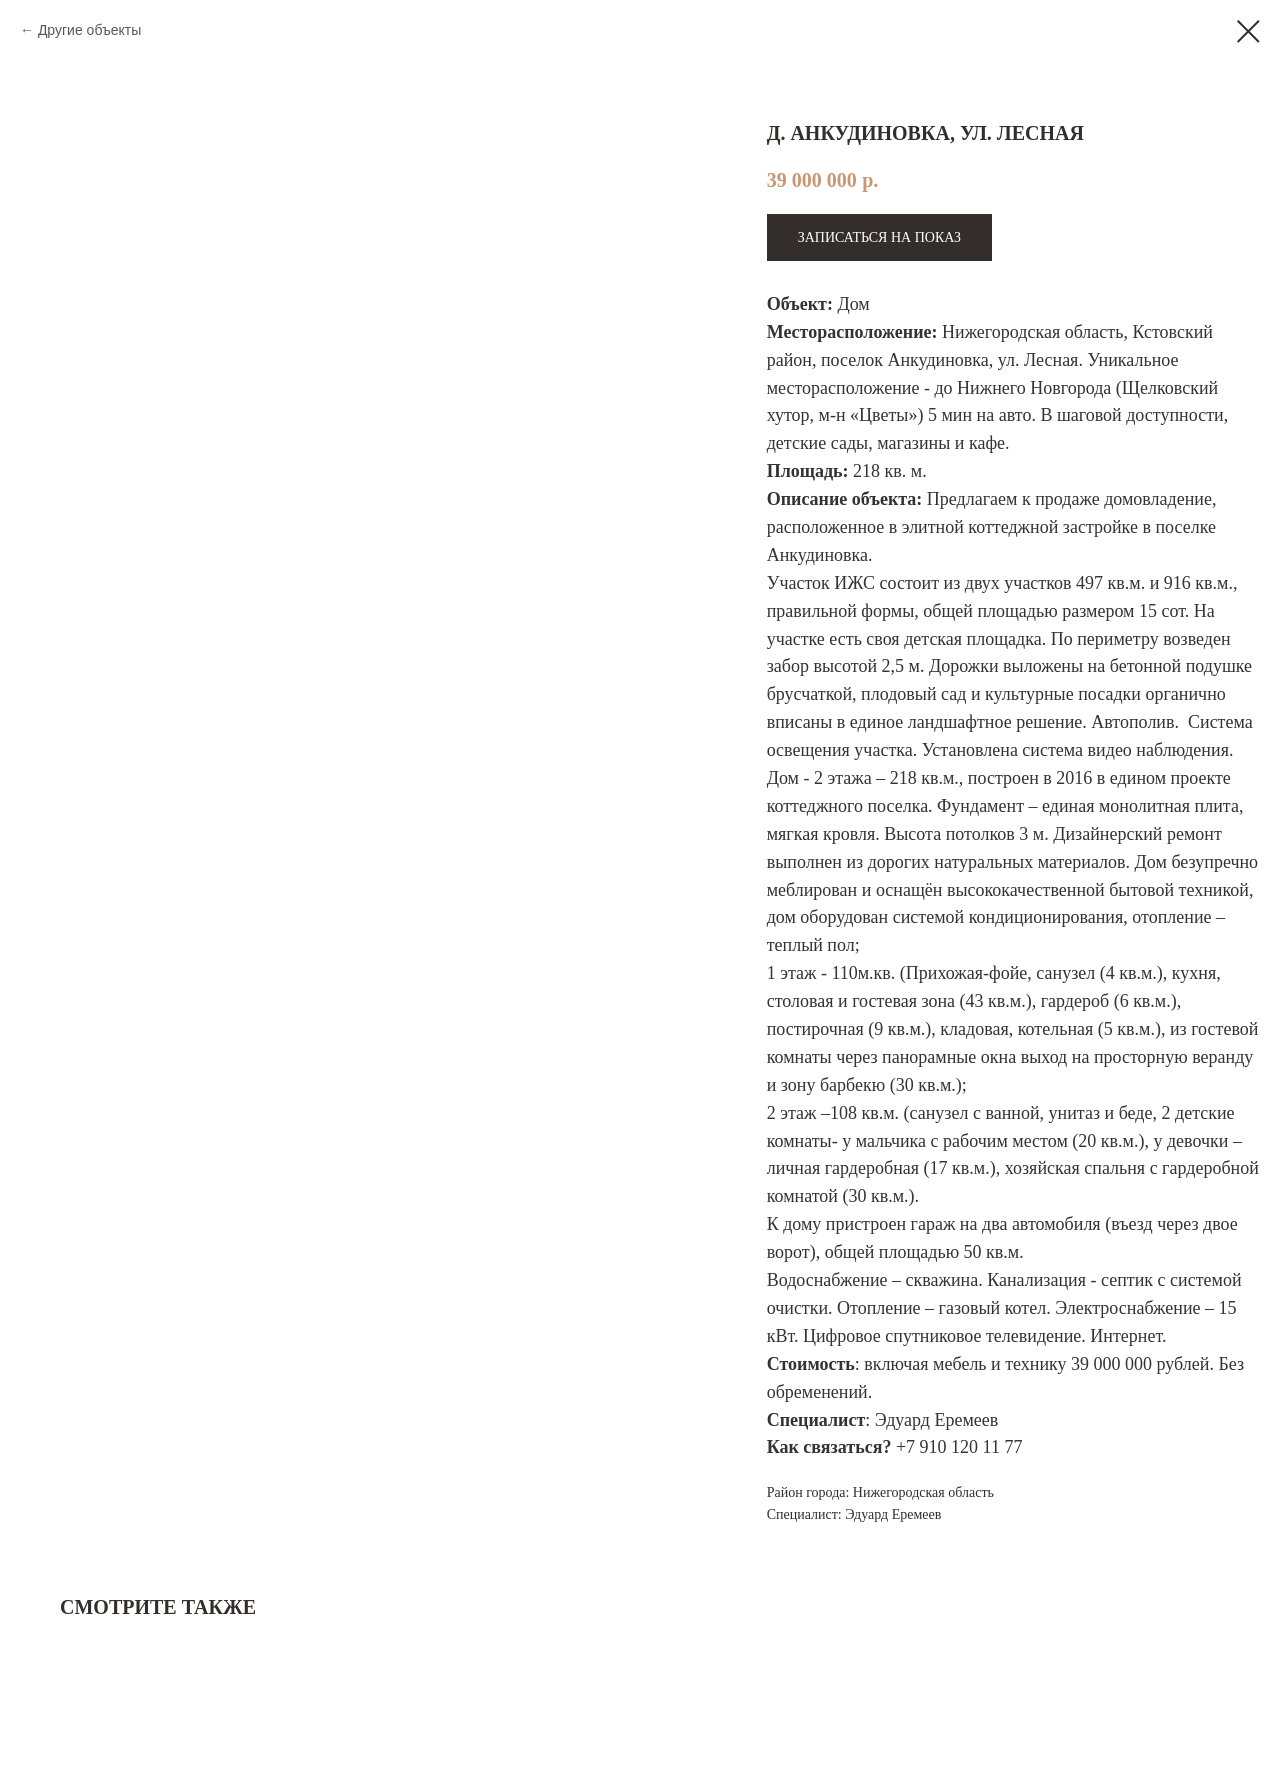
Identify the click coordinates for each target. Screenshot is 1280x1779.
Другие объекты (89, 30)
